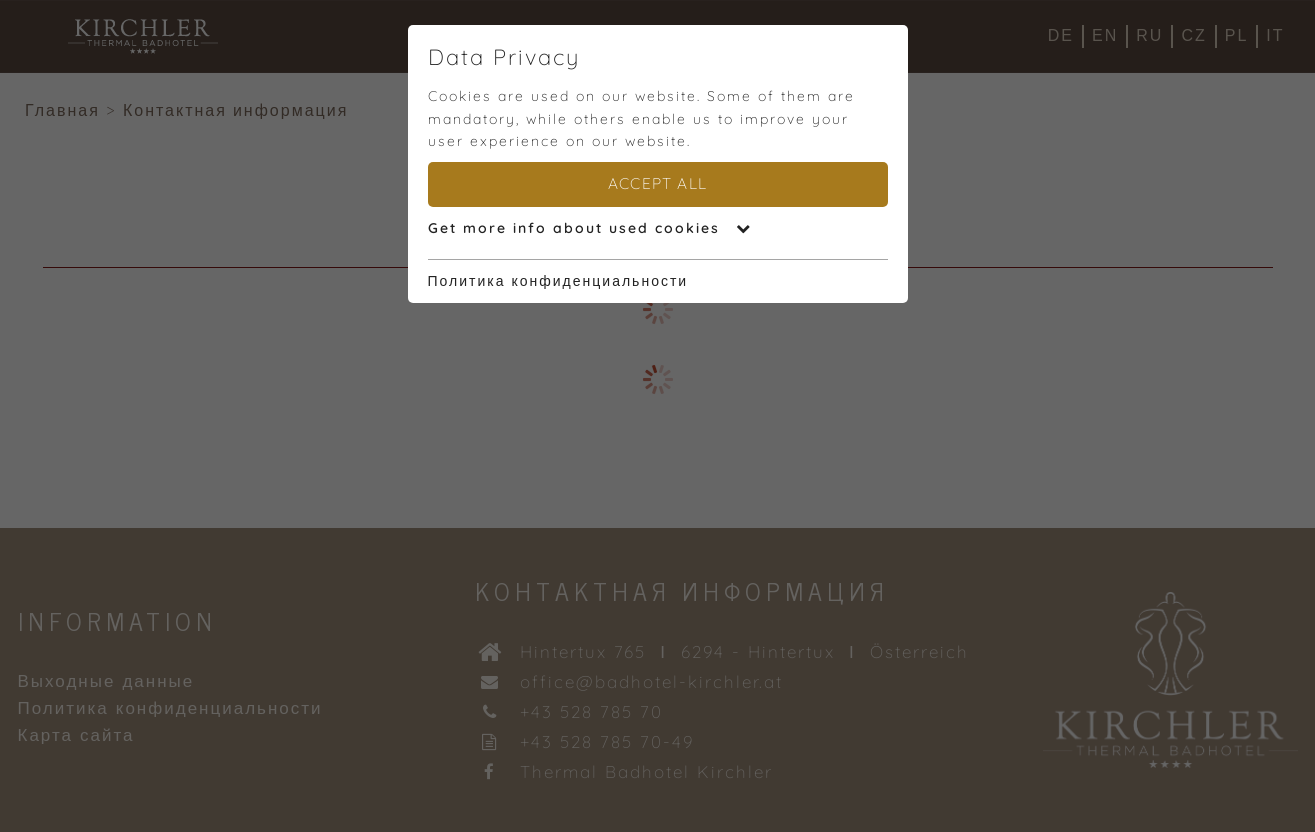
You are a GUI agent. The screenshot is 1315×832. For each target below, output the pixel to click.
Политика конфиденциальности (558, 281)
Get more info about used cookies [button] (590, 228)
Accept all (657, 183)
